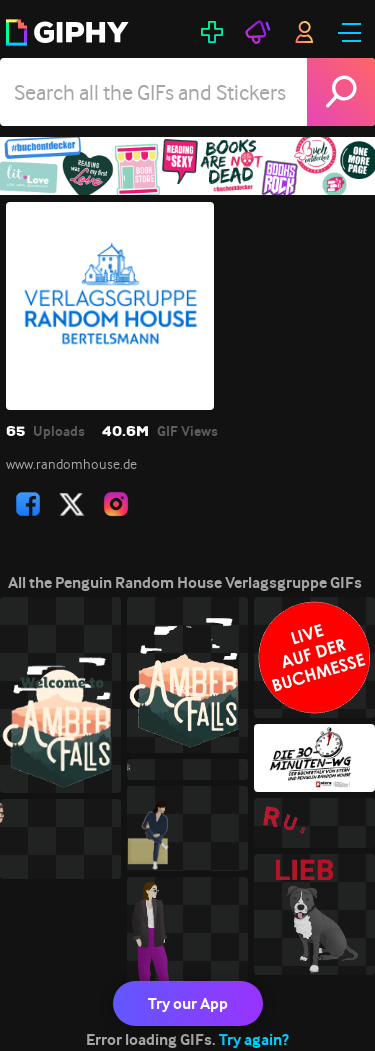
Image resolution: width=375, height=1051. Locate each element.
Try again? (254, 1039)
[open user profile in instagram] (116, 504)
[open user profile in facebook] (28, 504)
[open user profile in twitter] (72, 504)
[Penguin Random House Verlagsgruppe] (187, 166)
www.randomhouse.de (71, 464)
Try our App (188, 1003)
